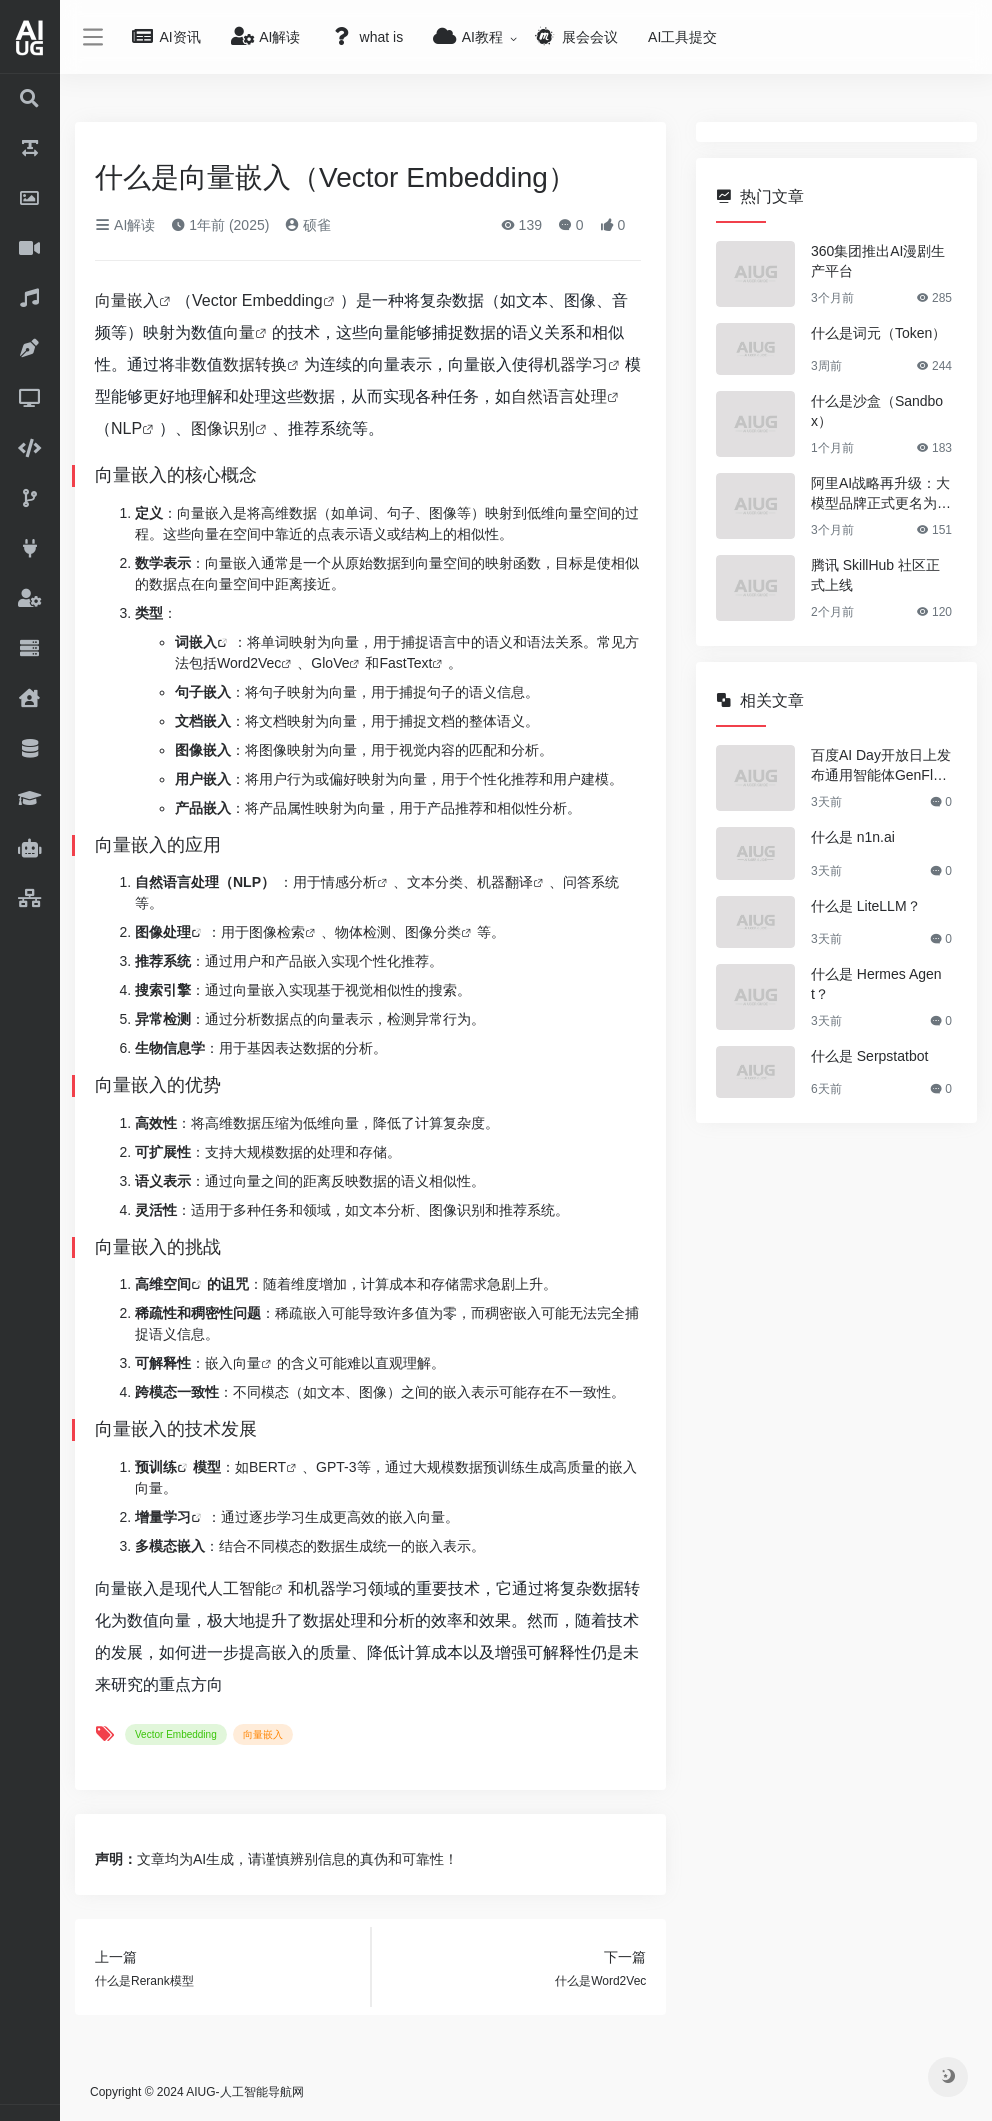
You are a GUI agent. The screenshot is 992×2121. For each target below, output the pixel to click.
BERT (267, 1467)
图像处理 (163, 932)
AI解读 (125, 225)
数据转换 (255, 364)
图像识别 (223, 428)
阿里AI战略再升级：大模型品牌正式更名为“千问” (880, 494)
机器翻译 (505, 882)
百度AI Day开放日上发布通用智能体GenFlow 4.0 (881, 766)
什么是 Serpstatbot (870, 1056)
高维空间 (163, 1284)
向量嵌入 (127, 300)
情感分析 (349, 882)
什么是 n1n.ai (853, 837)
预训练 (156, 1467)
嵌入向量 (233, 1363)
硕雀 (308, 225)
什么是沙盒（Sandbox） (877, 411)
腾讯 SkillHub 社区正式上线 (875, 575)
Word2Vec (249, 663)
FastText (405, 663)
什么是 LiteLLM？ (866, 906)
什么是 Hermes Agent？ (876, 984)
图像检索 (277, 932)
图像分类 (433, 932)
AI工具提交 (682, 37)
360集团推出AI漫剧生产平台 (878, 261)
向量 (239, 332)
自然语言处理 (559, 396)
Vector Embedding (257, 300)
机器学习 (576, 364)
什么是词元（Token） (878, 333)
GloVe (330, 663)
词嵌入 (196, 642)
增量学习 (163, 1517)
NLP (126, 428)
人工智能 (239, 1588)
